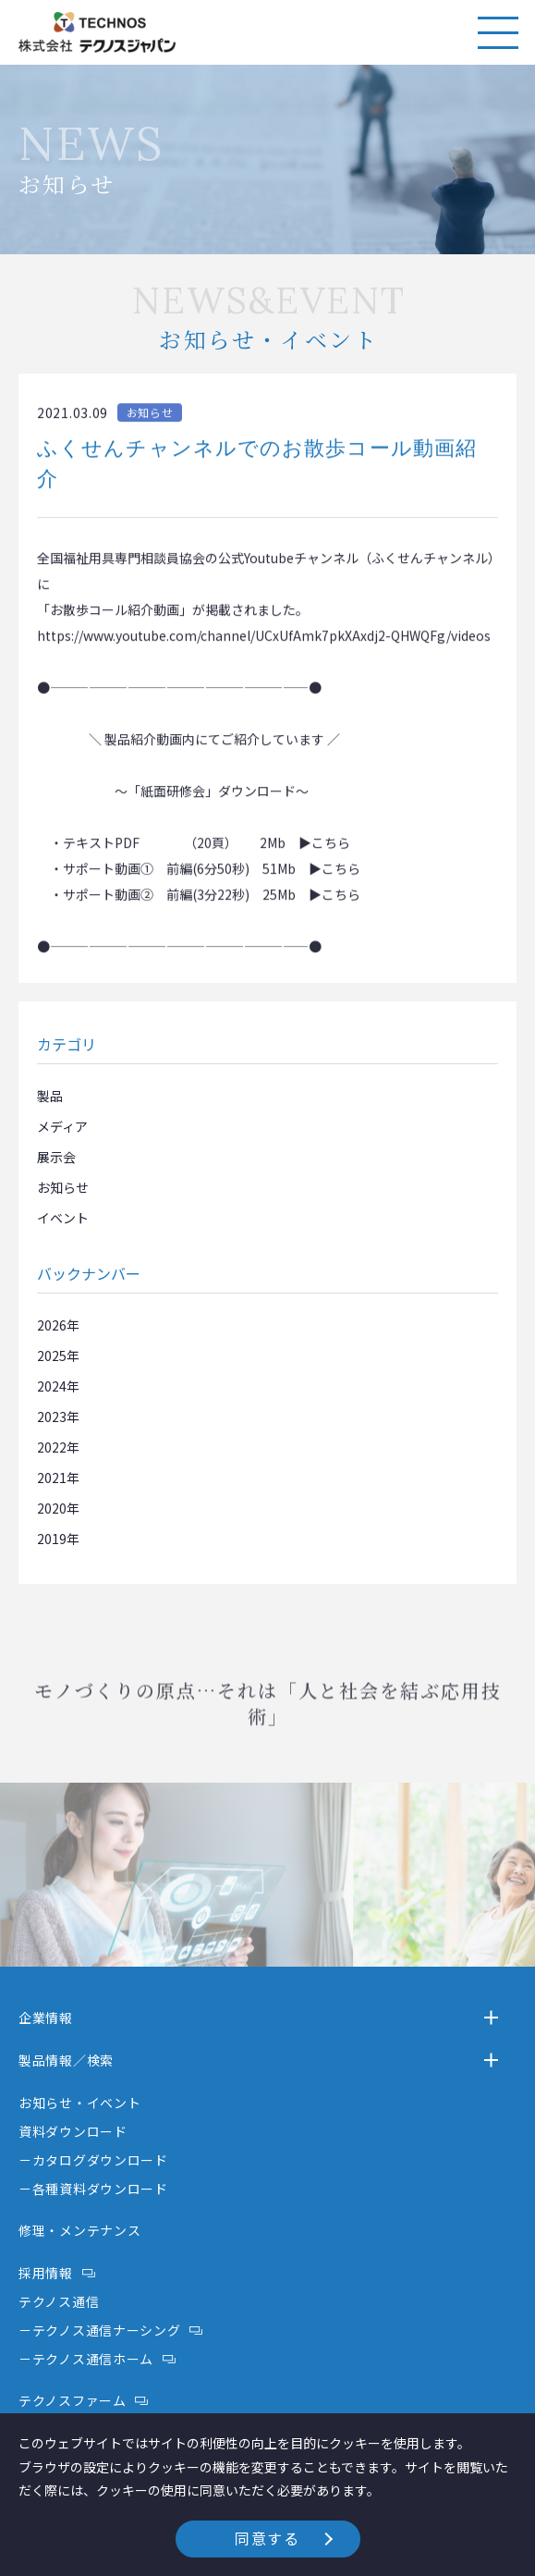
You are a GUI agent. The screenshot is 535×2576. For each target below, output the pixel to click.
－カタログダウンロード (93, 2160)
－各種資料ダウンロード (93, 2188)
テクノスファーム (72, 2400)
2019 (52, 1538)
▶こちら (324, 853)
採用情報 (45, 2272)
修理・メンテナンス (79, 2230)
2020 (52, 1508)
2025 (52, 1355)
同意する (267, 2538)
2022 (52, 1447)
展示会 (56, 1156)
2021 (52, 1477)
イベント (63, 1217)
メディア (62, 1126)
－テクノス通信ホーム (85, 2358)
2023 (52, 1416)
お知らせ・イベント (79, 2102)
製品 (50, 1095)
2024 (52, 1386)
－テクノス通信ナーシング (99, 2330)
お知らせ (63, 1187)
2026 (52, 1325)
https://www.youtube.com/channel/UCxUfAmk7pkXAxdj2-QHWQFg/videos (264, 646)
